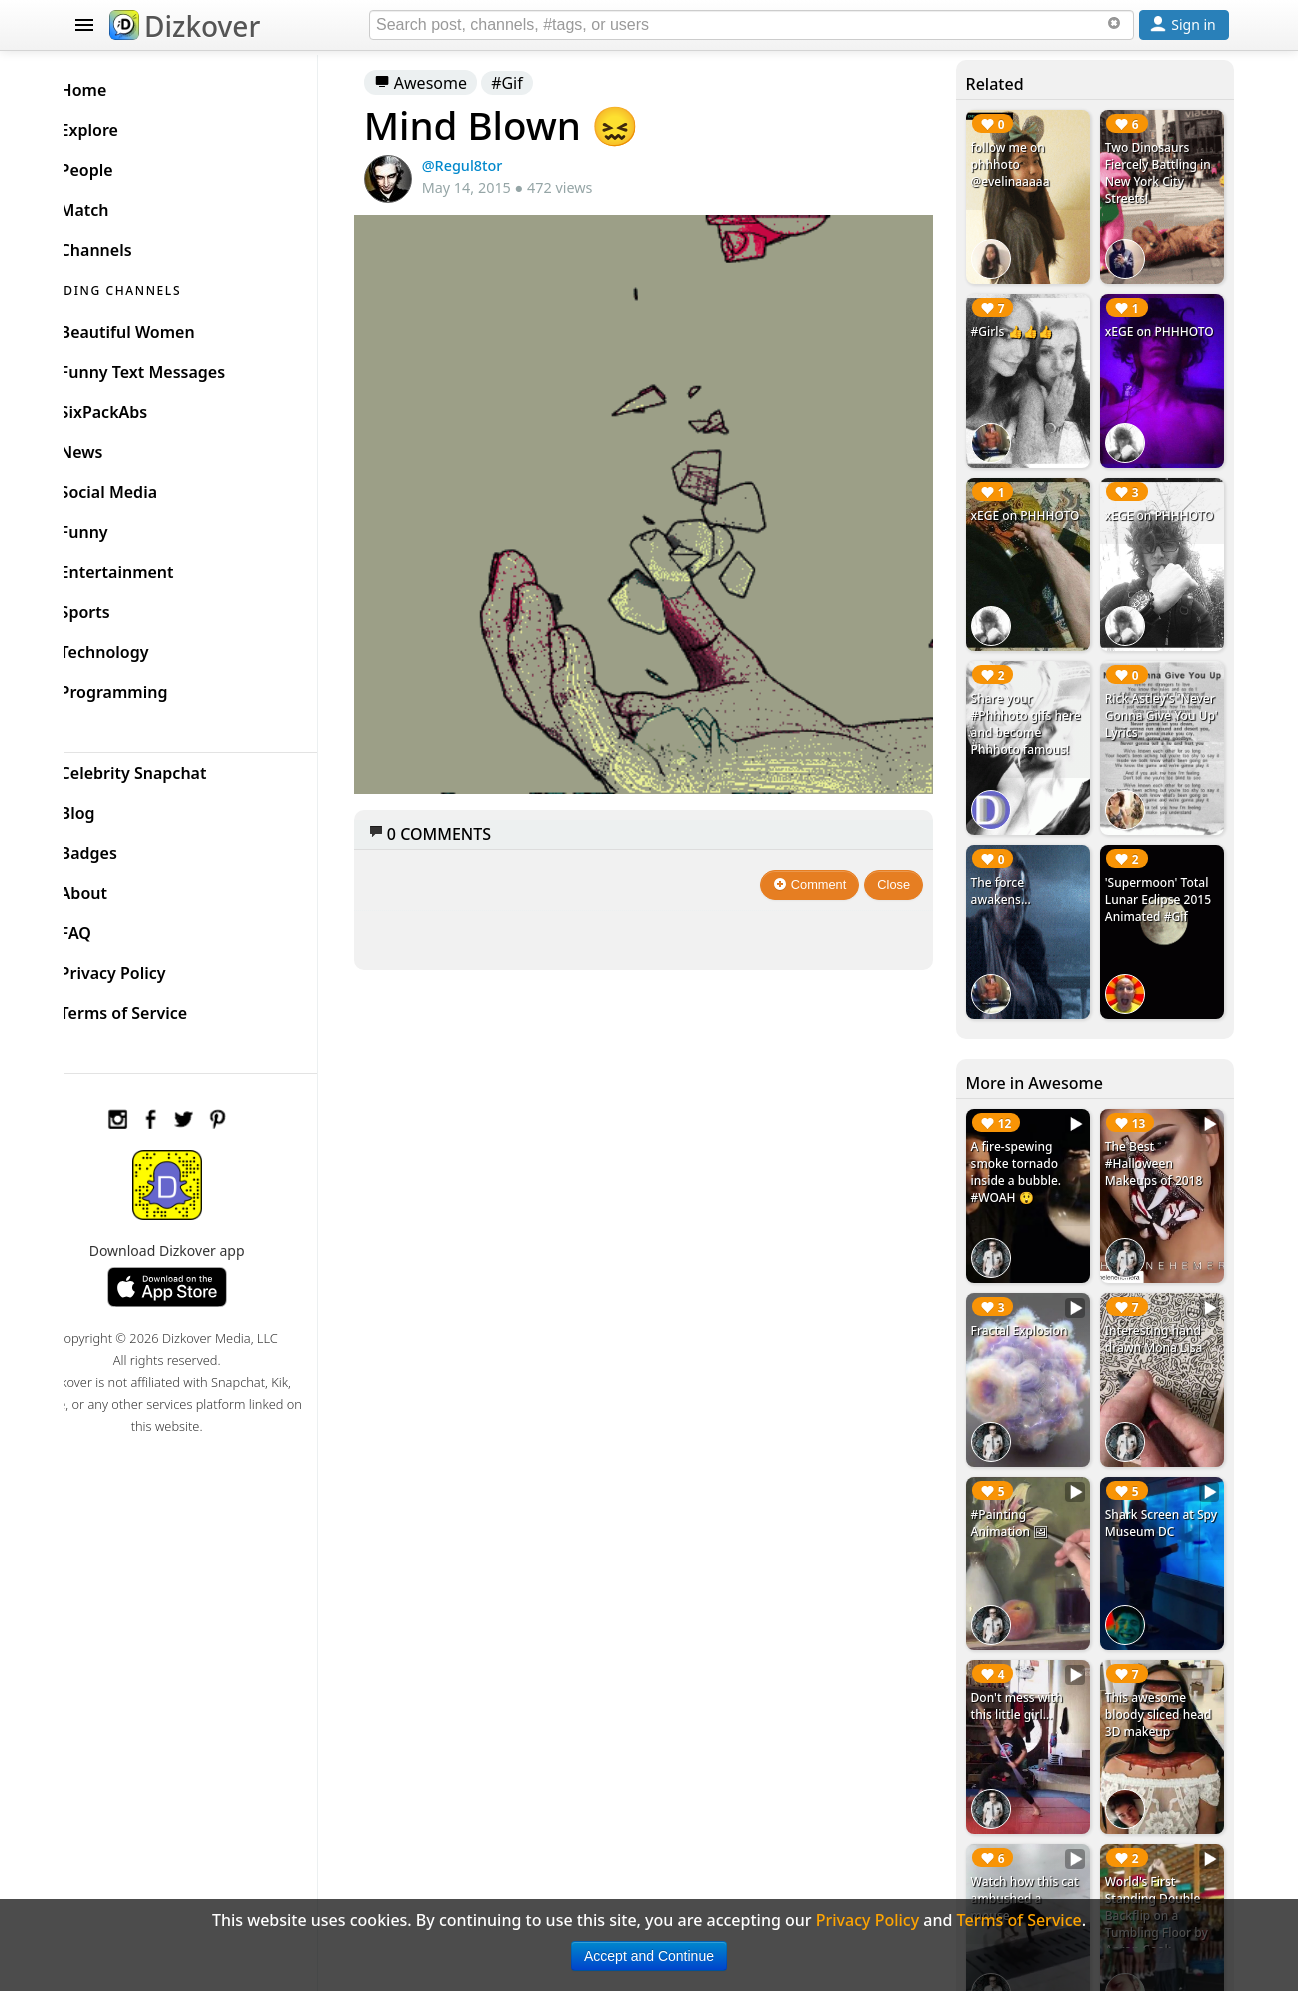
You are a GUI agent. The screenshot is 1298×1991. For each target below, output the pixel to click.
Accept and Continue (649, 1956)
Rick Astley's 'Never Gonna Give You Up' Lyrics (1163, 695)
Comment (820, 864)
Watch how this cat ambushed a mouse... (1034, 1838)
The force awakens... (1010, 864)
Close (904, 864)
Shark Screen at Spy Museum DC (1156, 1476)
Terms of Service (155, 1008)
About (115, 888)
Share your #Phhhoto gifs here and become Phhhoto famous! (1030, 704)
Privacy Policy (145, 968)
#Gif (537, 83)
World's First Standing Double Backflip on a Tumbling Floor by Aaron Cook (1161, 1855)
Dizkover (184, 26)
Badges (120, 848)
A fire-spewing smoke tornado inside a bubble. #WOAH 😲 (1025, 1138)
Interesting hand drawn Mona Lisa (1159, 1298)
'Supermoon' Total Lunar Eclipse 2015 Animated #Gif (1163, 872)
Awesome (450, 83)
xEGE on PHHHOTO (1164, 324)
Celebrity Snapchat (165, 768)
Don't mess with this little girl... (1026, 1653)
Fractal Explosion (1028, 1289)
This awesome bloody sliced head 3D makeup (1163, 1661)
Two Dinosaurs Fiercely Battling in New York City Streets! (1163, 173)
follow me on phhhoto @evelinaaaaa (1019, 164)
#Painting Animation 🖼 (1019, 1476)
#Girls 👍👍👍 (1021, 324)
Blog (109, 808)
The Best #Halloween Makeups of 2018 (1159, 1129)
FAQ (107, 928)
